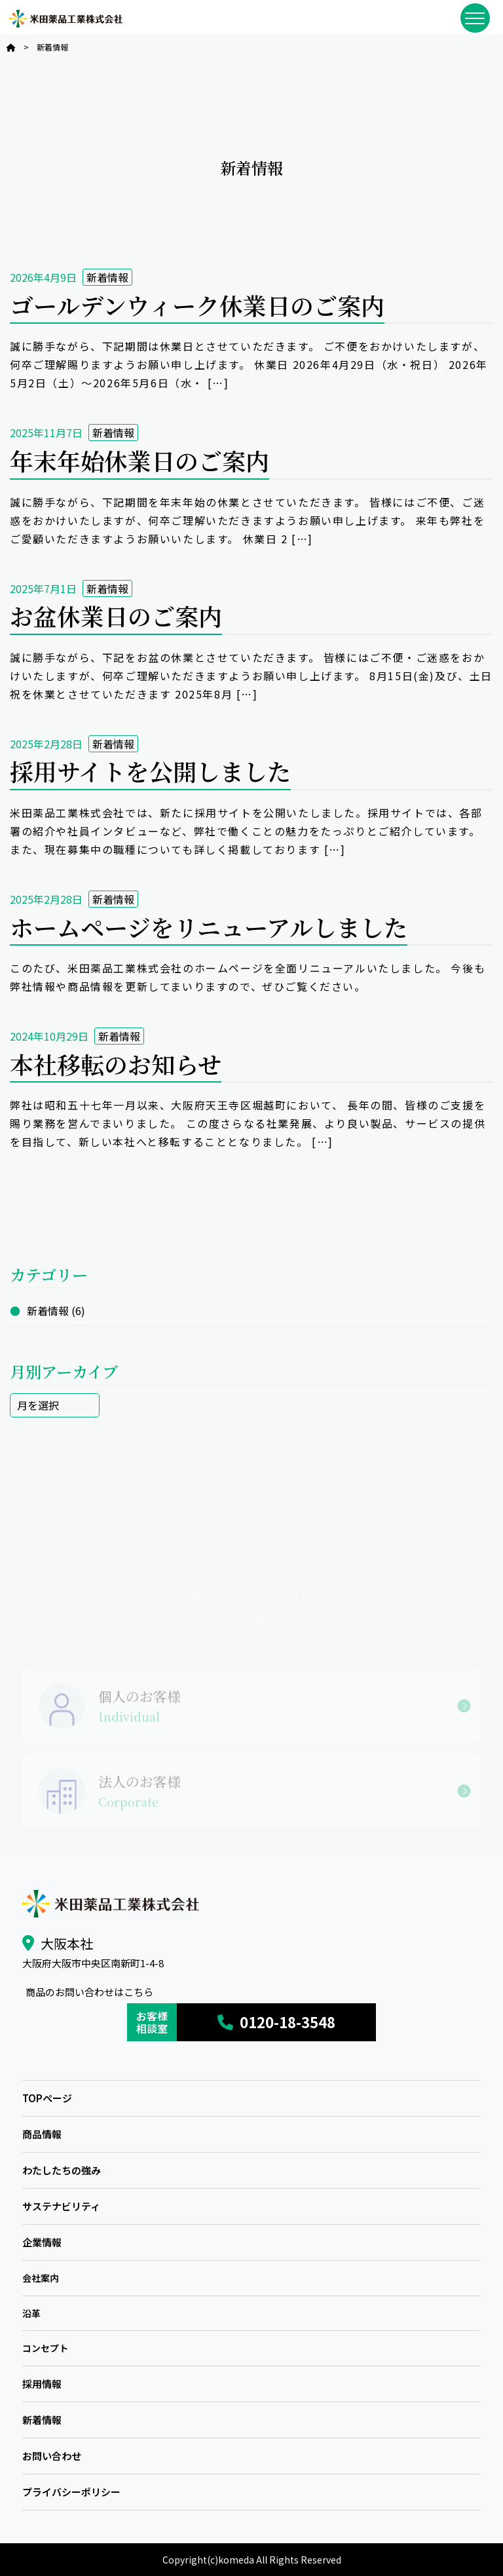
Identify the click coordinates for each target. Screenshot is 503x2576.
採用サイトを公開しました (150, 771)
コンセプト (45, 2348)
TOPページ (47, 2098)
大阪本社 (67, 1943)
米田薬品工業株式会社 (65, 19)
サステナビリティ (61, 2206)
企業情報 (42, 2242)
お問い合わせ (51, 2456)
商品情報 (42, 2134)
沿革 (31, 2313)
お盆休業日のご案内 (116, 615)
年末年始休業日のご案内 (139, 460)
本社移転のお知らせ (115, 1064)
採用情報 (42, 2384)
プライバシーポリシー (71, 2492)
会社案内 (40, 2277)
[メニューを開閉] (475, 18)
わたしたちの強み (61, 2170)
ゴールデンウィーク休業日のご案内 (197, 305)
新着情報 (107, 277)
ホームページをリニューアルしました (208, 927)
